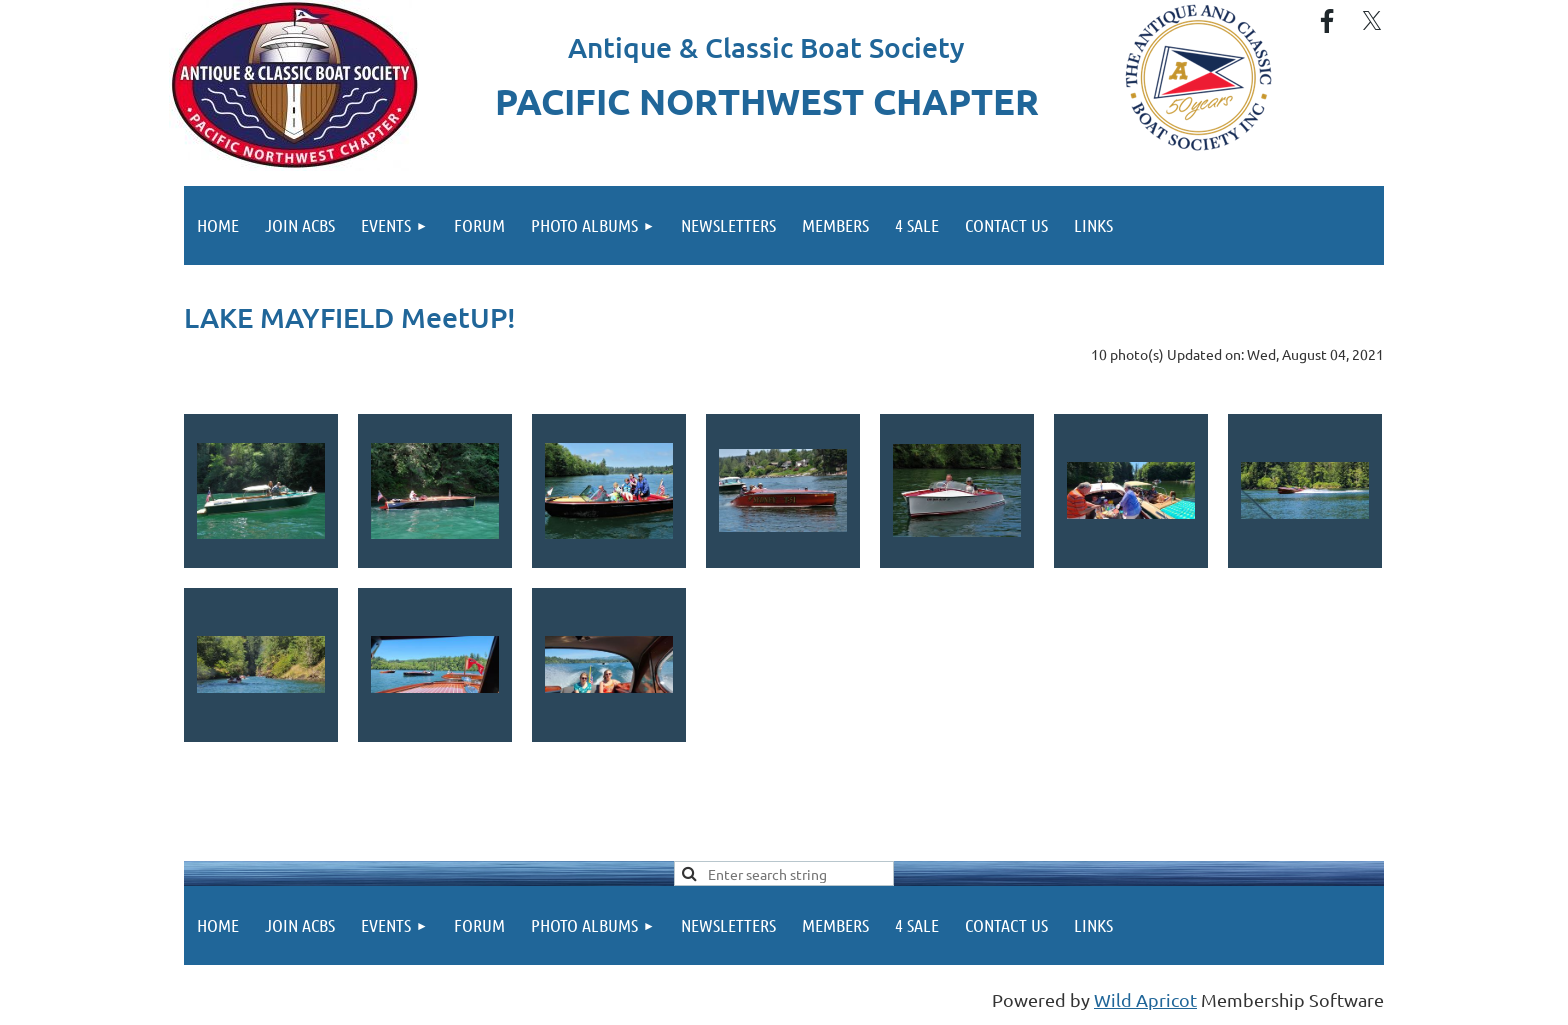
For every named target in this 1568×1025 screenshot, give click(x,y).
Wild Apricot (1145, 999)
